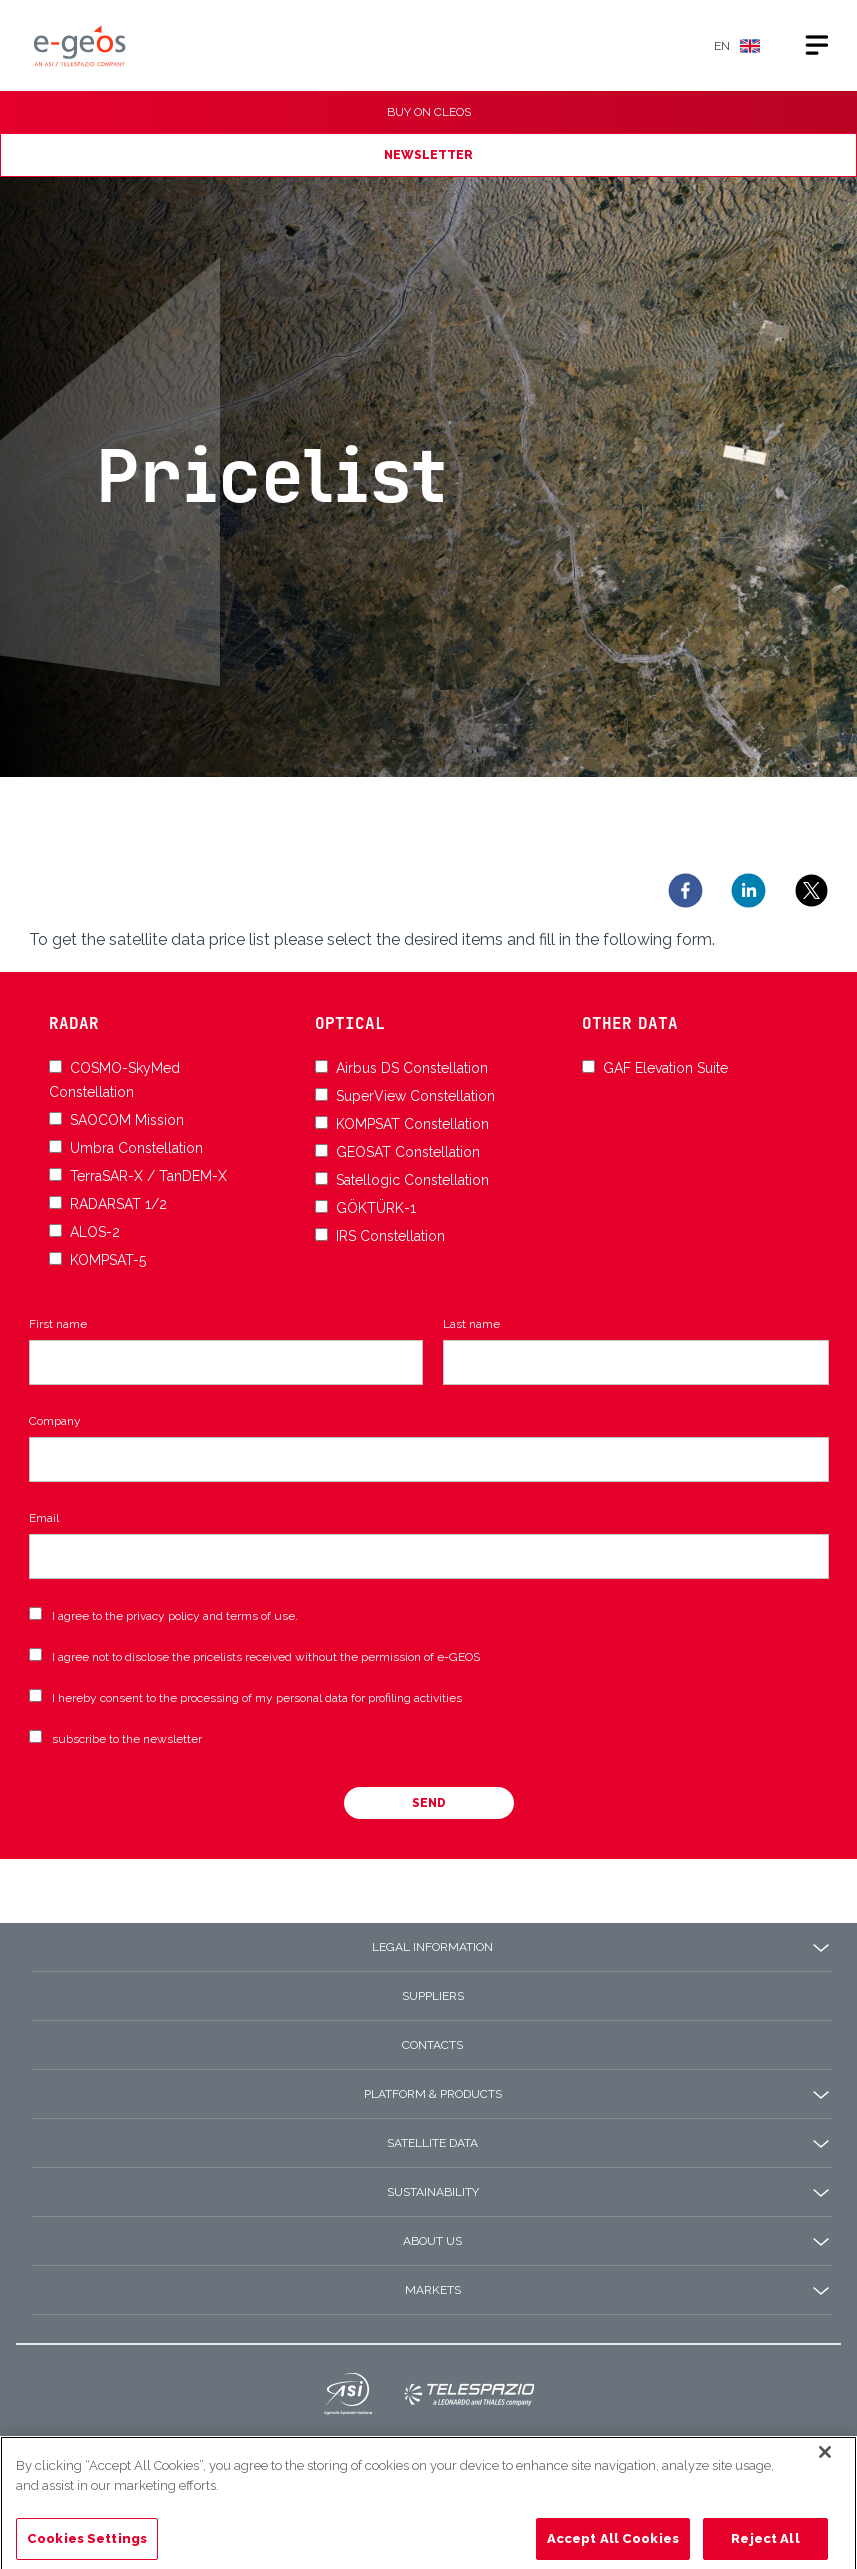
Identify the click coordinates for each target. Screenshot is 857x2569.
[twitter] (811, 890)
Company (55, 1421)
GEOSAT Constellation (408, 1152)
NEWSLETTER (428, 155)
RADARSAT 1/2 (118, 1204)
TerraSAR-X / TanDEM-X (148, 1176)
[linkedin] (748, 890)
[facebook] (685, 890)
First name (58, 1324)
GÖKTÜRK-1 (376, 1208)
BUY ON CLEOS (429, 112)
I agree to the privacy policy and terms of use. (175, 1616)
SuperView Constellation (415, 1096)
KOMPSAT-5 (108, 1260)
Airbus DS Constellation (412, 1068)
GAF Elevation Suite (665, 1068)
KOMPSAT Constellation (412, 1124)
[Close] (825, 2487)
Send (429, 1803)
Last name (471, 1324)
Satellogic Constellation (412, 1180)
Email (44, 1518)
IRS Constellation (390, 1236)
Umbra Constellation (136, 1148)
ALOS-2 (95, 1232)
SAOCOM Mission (127, 1120)
